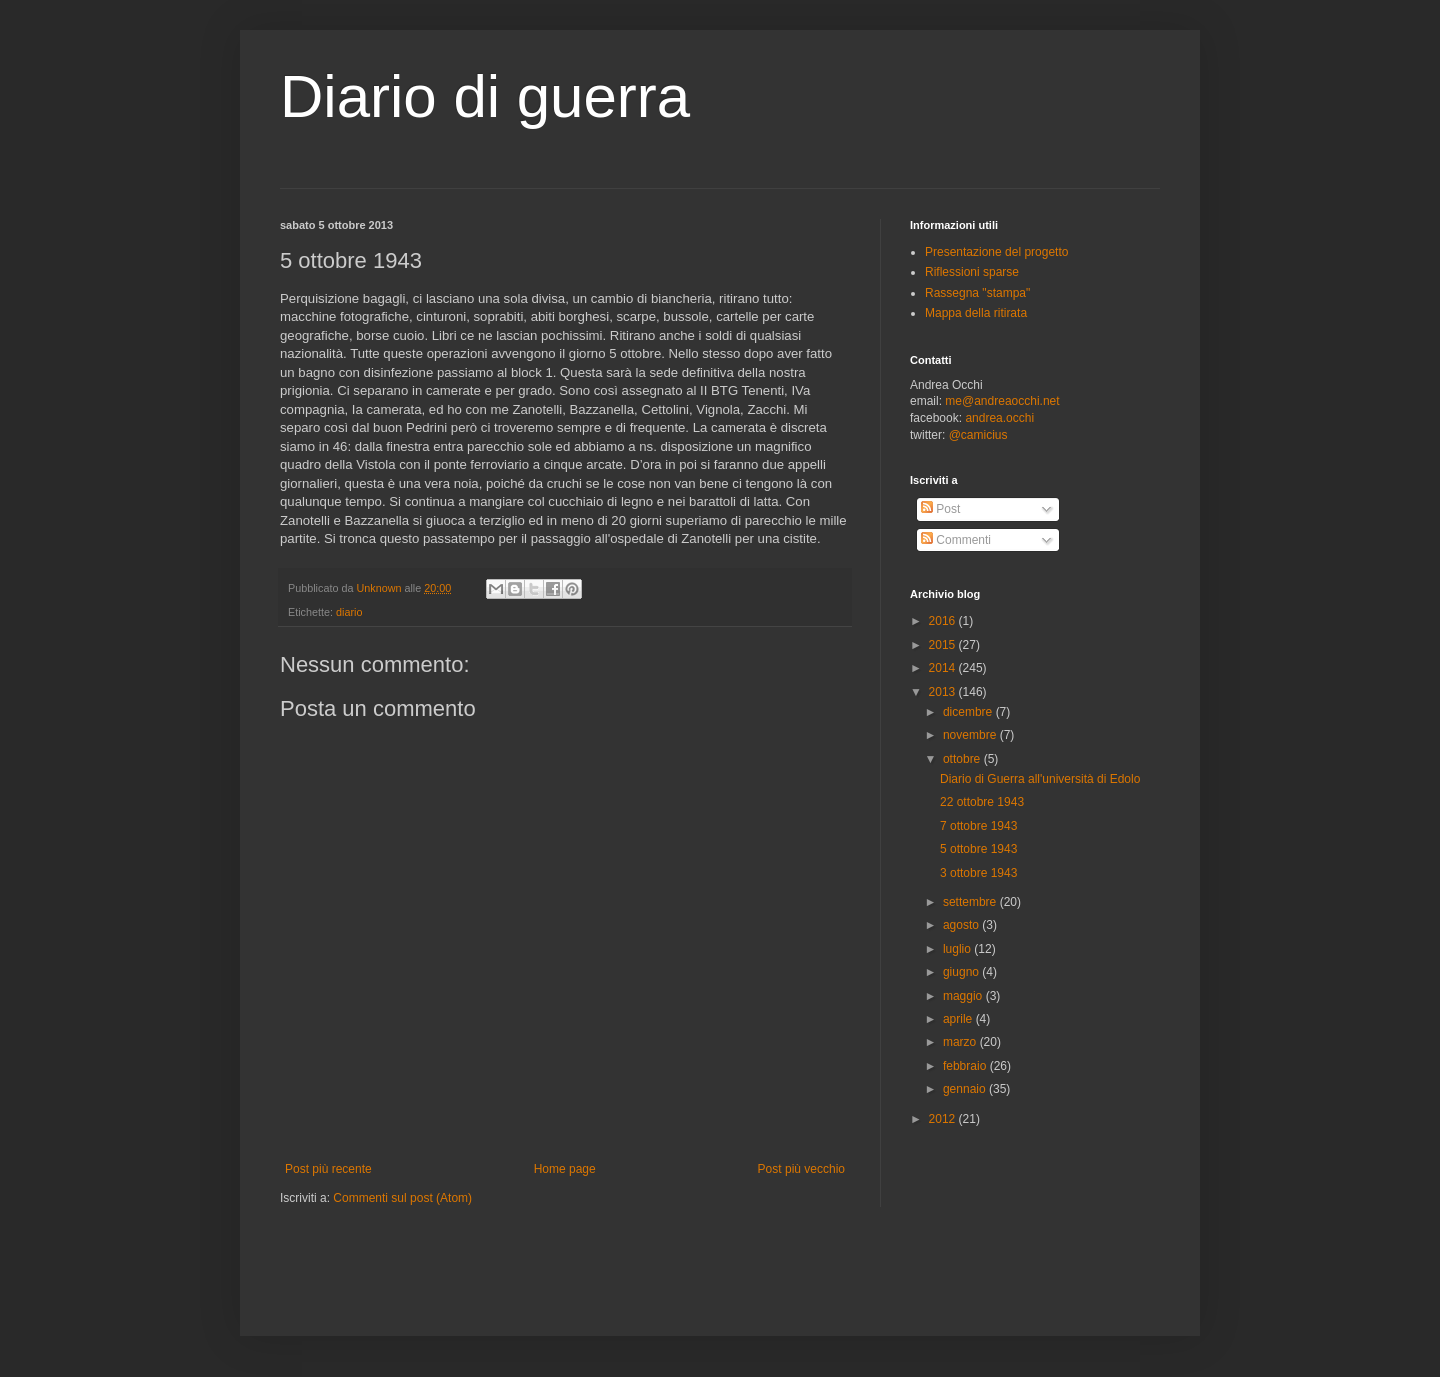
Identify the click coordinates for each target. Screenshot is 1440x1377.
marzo (961, 1042)
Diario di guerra (485, 96)
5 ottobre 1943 (978, 849)
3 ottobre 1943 (978, 873)
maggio (964, 996)
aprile (959, 1019)
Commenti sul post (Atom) (402, 1198)
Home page (565, 1169)
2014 (944, 668)
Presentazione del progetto (996, 252)
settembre (971, 902)
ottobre (963, 759)
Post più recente (328, 1169)
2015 (944, 645)
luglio (958, 949)
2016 (944, 621)
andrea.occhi (999, 418)
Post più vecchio (801, 1169)
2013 (944, 692)
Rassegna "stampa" (977, 293)
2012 (944, 1119)
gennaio (966, 1089)
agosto (962, 925)
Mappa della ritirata (976, 313)
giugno (962, 972)
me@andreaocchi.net (1002, 401)
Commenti (956, 540)
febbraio (966, 1066)
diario (349, 612)
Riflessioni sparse (972, 272)
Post (940, 509)
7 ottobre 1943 (978, 826)
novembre (971, 735)
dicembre (969, 712)
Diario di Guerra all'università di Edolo (1040, 779)
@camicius (978, 435)
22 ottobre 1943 (982, 802)
